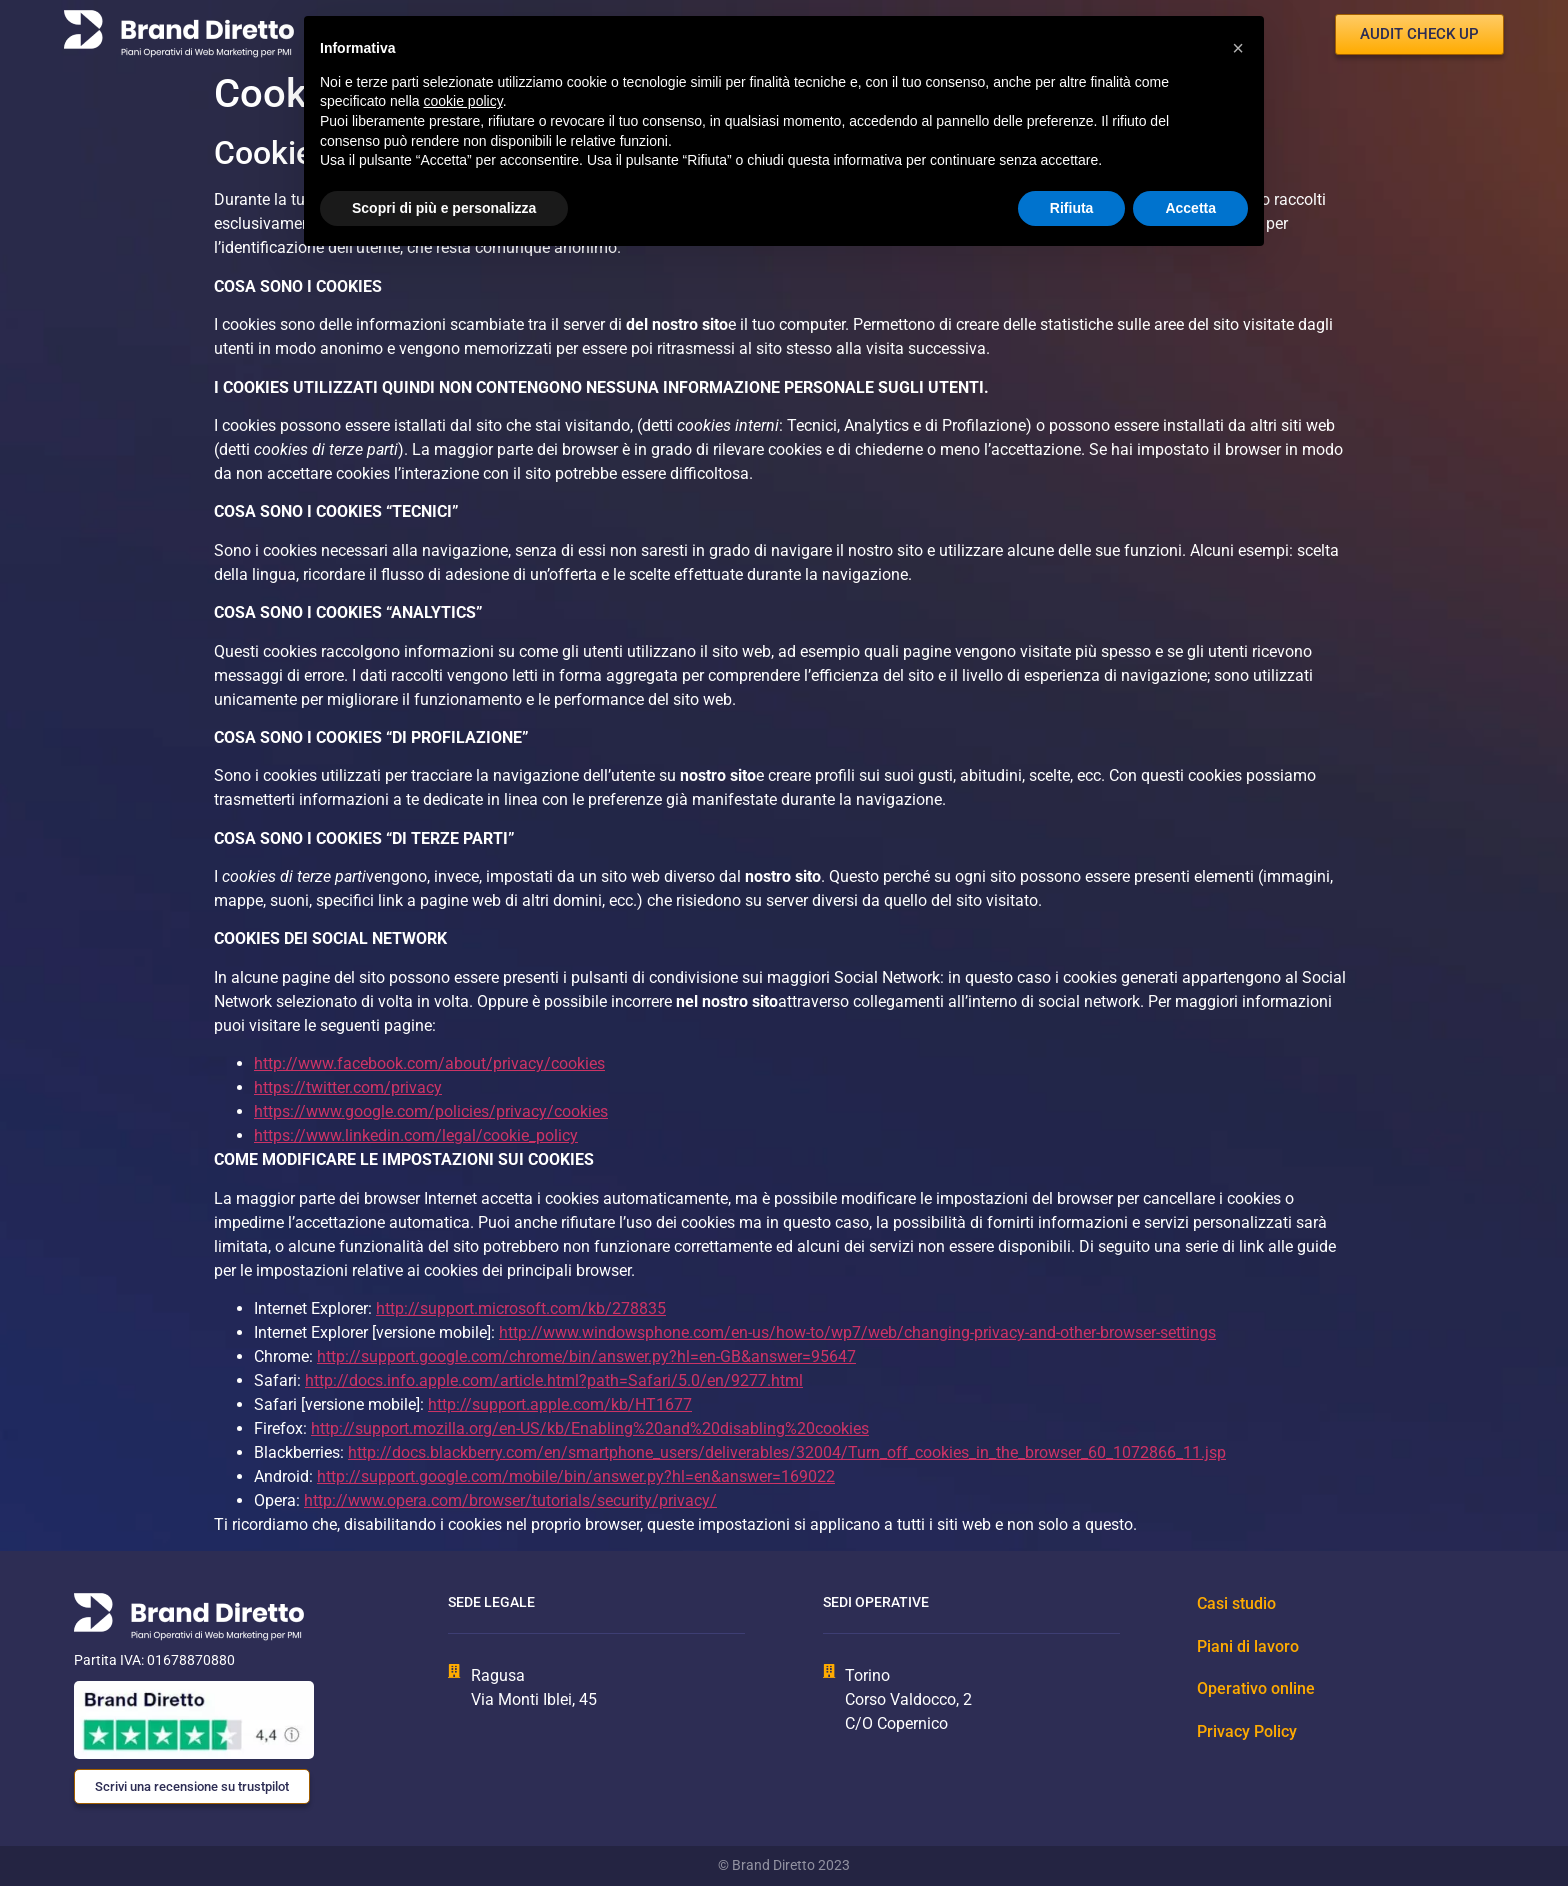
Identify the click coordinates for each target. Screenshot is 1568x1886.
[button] (1238, 48)
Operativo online (1256, 1688)
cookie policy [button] (463, 101)
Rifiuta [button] (1072, 208)
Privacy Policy (1247, 1731)
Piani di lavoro (1248, 1646)
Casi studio (1236, 1603)
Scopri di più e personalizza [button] (444, 208)
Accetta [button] (1190, 208)
